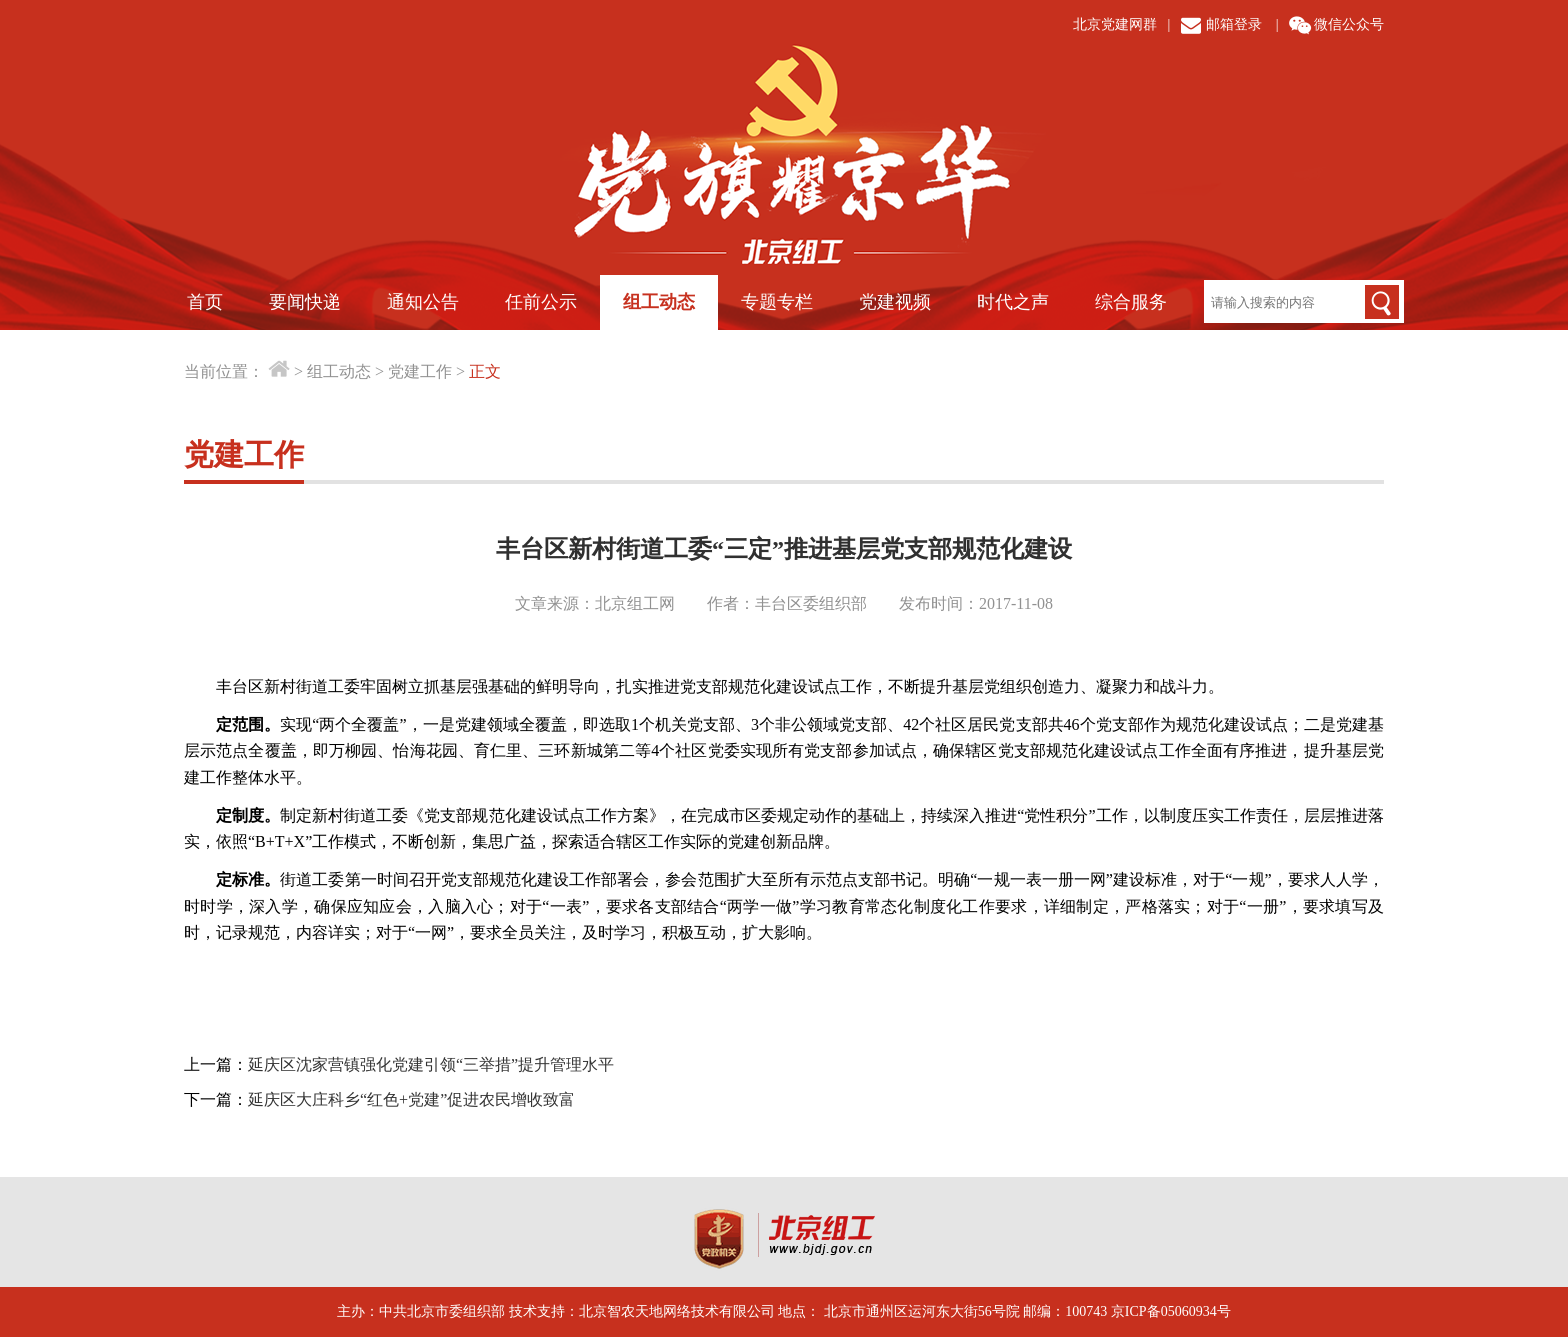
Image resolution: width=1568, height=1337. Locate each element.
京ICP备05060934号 (1171, 1311)
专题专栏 (777, 302)
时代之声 (1013, 302)
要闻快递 (305, 302)
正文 (485, 371)
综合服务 (1131, 302)
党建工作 (420, 371)
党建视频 (895, 302)
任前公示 (541, 302)
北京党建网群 (1115, 24)
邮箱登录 (1234, 24)
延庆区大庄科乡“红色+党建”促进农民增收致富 (411, 1099)
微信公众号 (1349, 24)
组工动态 (659, 302)
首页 (205, 302)
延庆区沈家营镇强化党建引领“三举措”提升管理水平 (431, 1064)
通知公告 (423, 302)
